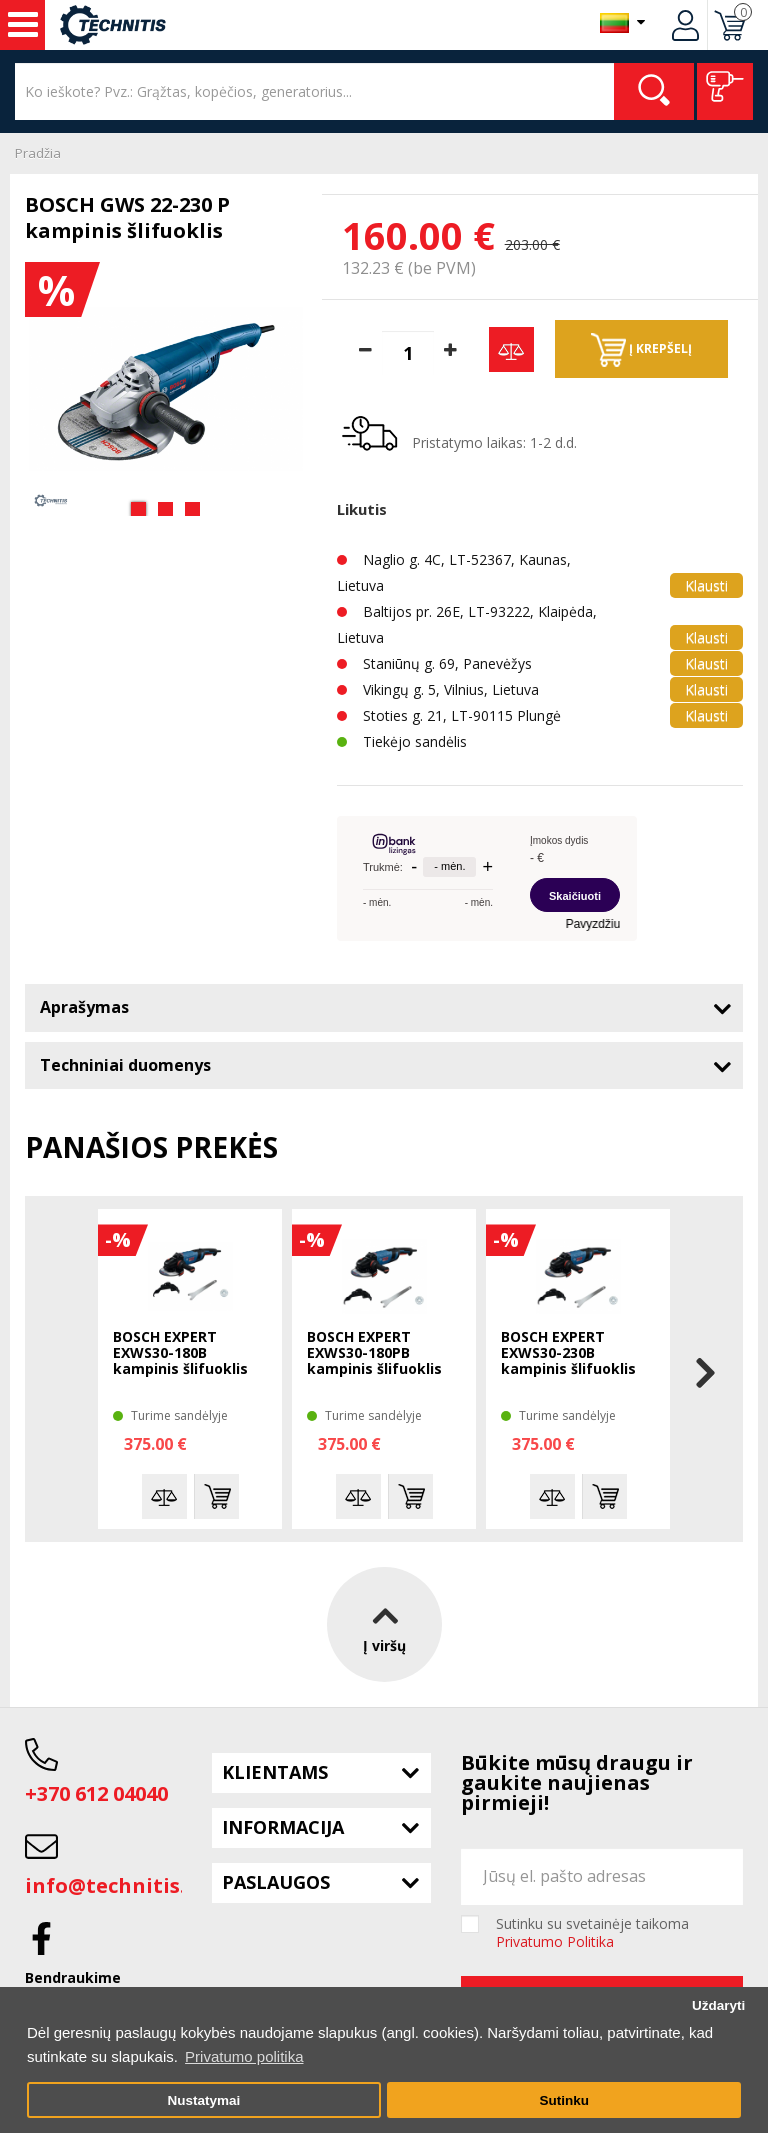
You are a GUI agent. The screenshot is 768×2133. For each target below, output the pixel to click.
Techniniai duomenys (125, 1065)
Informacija (283, 1827)
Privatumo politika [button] (244, 2056)
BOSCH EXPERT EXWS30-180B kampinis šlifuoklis (180, 1353)
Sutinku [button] (564, 2100)
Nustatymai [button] (203, 2100)
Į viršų (384, 1624)
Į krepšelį (641, 350)
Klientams (275, 1772)
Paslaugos (276, 1882)
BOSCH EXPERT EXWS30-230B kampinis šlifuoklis (568, 1353)
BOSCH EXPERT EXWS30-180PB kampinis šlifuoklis (374, 1353)
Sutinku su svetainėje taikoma (592, 1933)
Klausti (706, 585)
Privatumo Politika (555, 1941)
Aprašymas (84, 1007)
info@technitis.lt (113, 1885)
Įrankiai (23, 25)
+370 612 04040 (96, 1793)
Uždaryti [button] (718, 2005)
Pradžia (38, 153)
